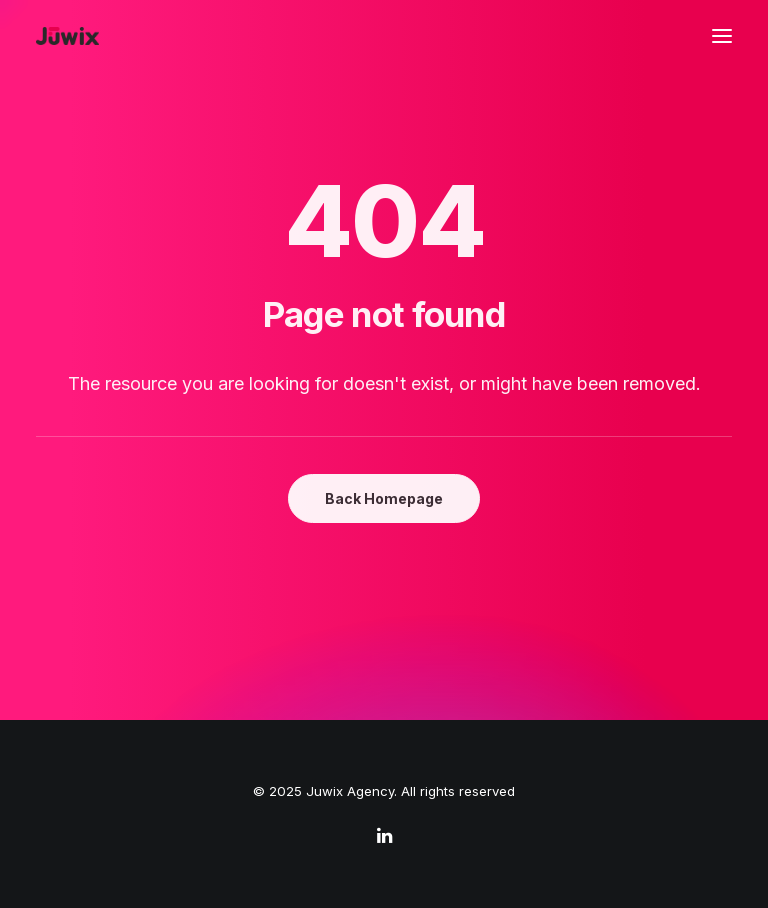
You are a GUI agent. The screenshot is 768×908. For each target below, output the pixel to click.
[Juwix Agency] (67, 36)
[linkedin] (384, 838)
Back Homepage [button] (384, 498)
